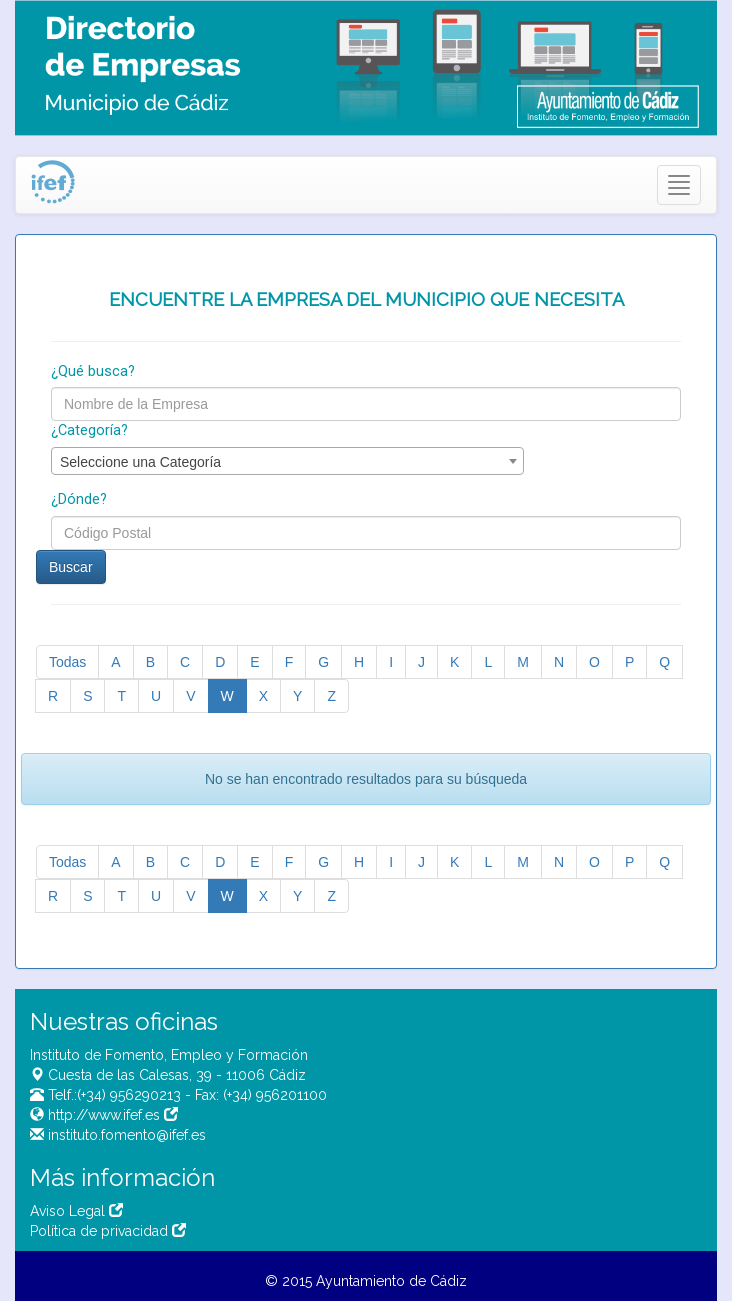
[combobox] (287, 461)
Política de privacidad (108, 1231)
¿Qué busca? (93, 371)
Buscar (71, 567)
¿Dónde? (79, 499)
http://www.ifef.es (111, 1115)
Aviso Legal (76, 1211)
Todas (67, 662)
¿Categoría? (89, 430)
